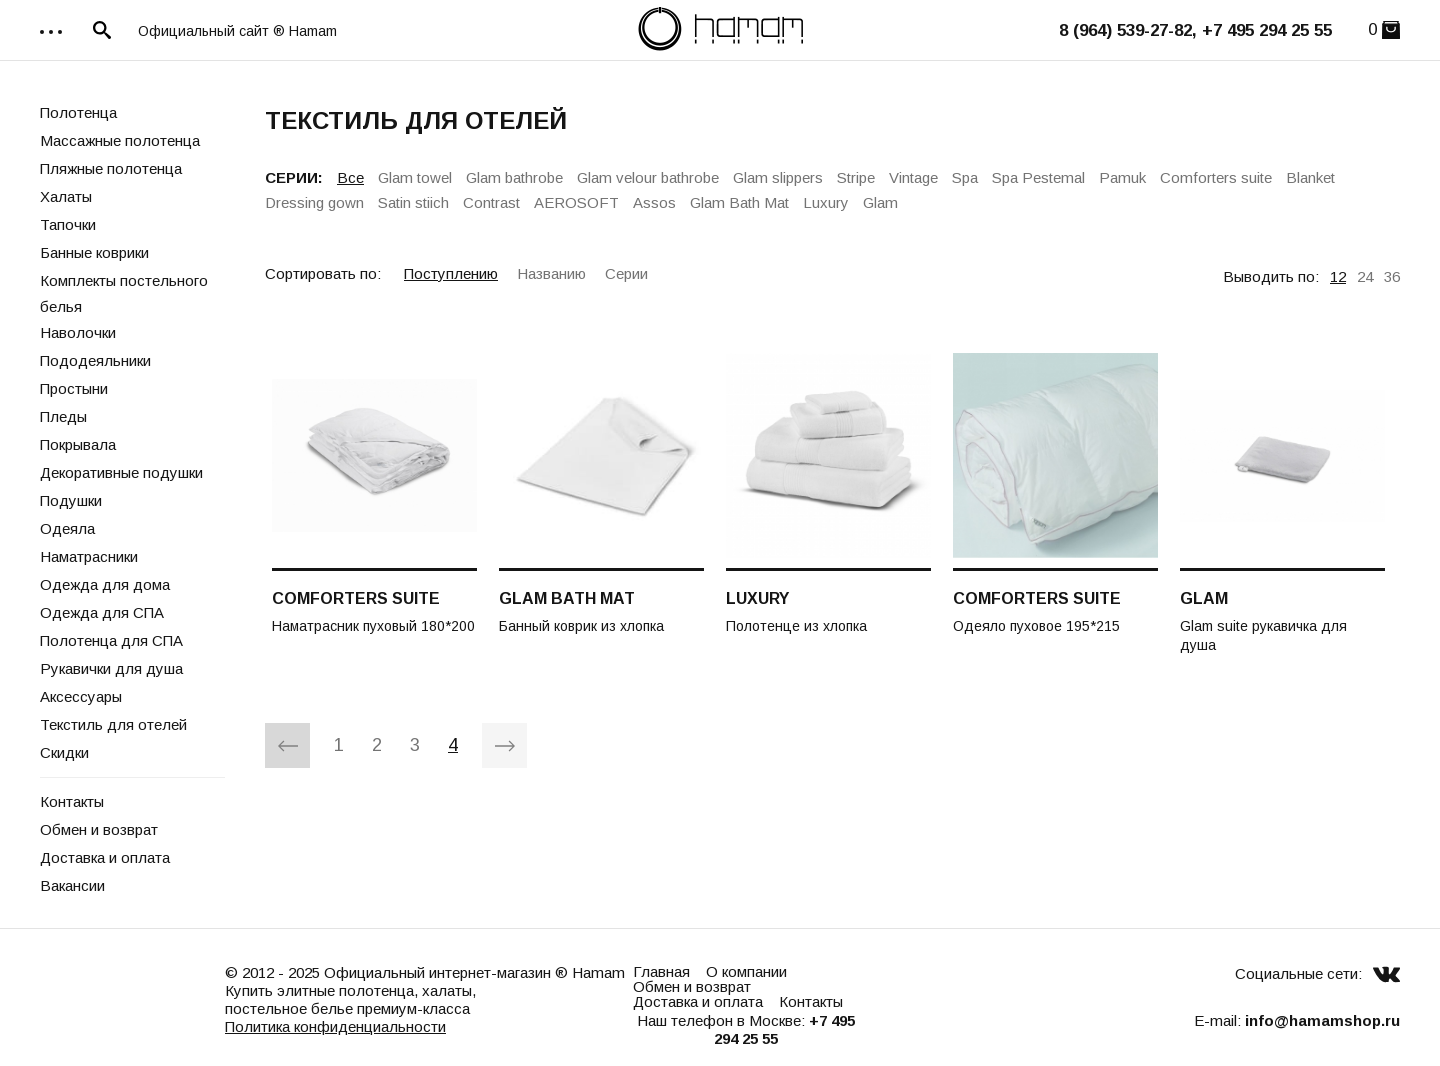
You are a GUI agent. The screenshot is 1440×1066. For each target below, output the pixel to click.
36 (1392, 276)
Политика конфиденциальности (335, 1026)
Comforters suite (1216, 177)
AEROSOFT (576, 202)
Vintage (913, 177)
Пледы (63, 416)
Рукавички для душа (111, 668)
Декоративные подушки (121, 472)
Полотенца (78, 112)
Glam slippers (778, 177)
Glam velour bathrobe (648, 177)
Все (350, 177)
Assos (654, 202)
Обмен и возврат (99, 829)
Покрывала (78, 444)
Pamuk (1122, 177)
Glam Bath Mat (739, 202)
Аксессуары (81, 696)
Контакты (72, 801)
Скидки (64, 752)
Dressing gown (314, 202)
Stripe (856, 177)
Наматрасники (89, 556)
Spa (965, 177)
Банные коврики (94, 252)
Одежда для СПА (102, 612)
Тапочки (68, 224)
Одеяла (67, 528)
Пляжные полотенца (111, 168)
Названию (551, 273)
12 (1338, 276)
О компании (746, 971)
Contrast (491, 202)
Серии (626, 273)
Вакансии (72, 885)
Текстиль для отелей (113, 724)
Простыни (74, 388)
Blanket (1310, 177)
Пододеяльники (95, 360)
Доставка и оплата (105, 857)
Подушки (71, 500)
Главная (661, 971)
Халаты (66, 196)
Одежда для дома (105, 584)
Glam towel (415, 177)
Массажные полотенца (120, 140)
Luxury (826, 202)
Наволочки (78, 332)
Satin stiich (413, 202)
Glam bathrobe (514, 177)
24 (1365, 276)
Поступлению (451, 273)
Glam (880, 202)
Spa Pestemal (1038, 177)
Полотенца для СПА (111, 640)
